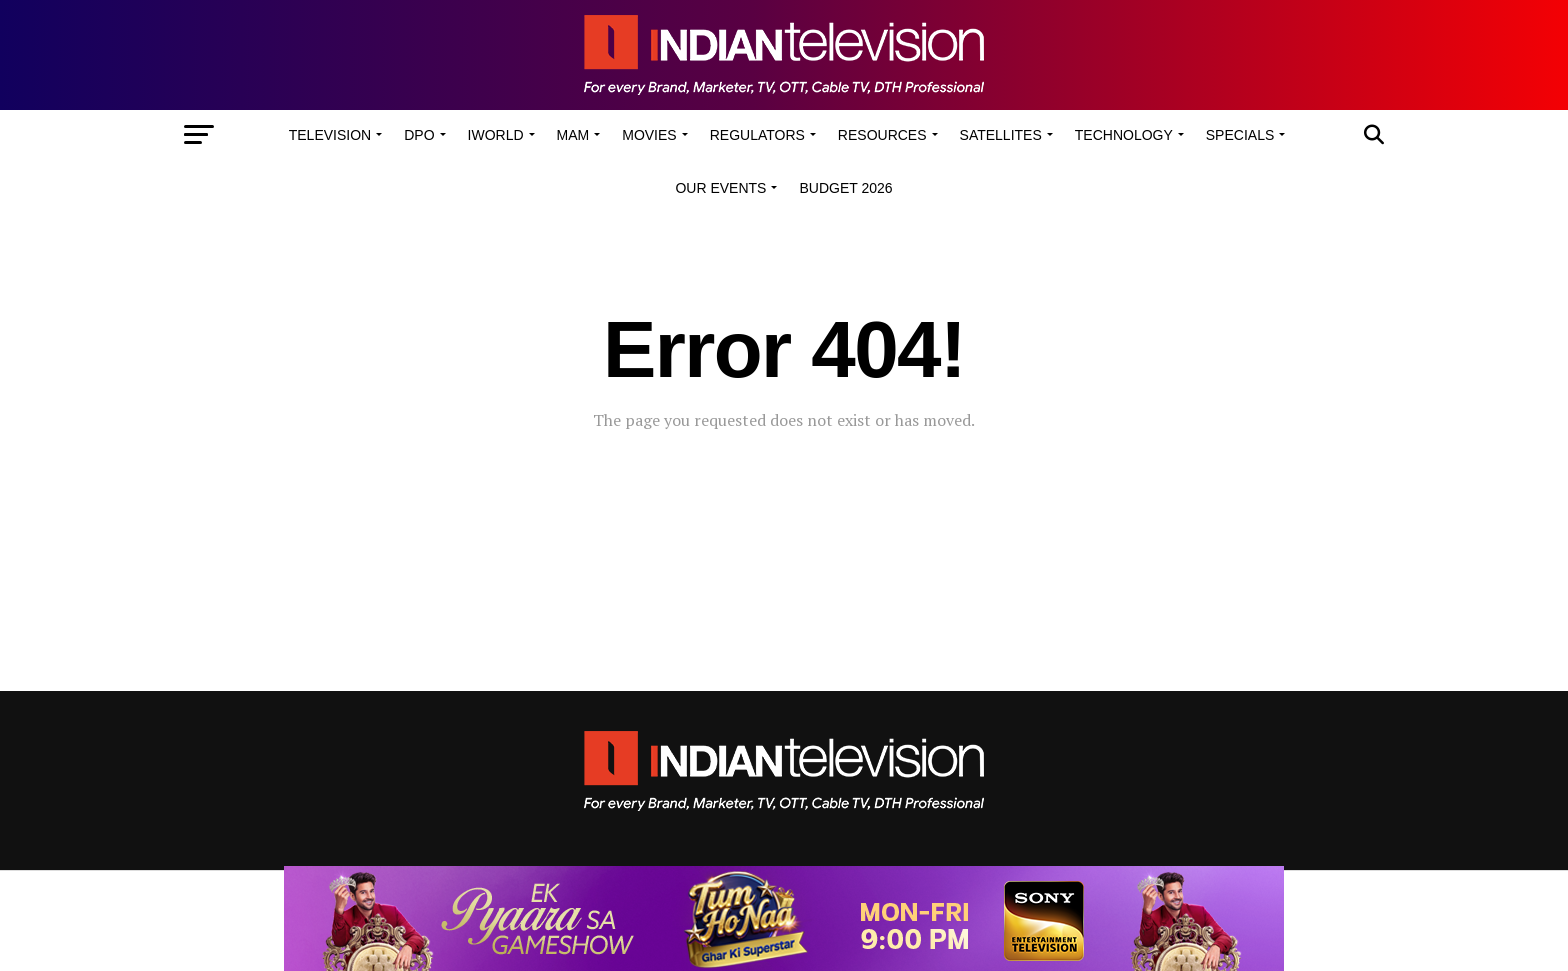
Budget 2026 (845, 188)
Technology (1124, 135)
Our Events (720, 188)
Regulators (757, 135)
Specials (1240, 135)
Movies (649, 135)
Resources (882, 135)
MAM (573, 135)
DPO (419, 135)
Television (330, 135)
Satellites (1001, 135)
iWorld (496, 135)
